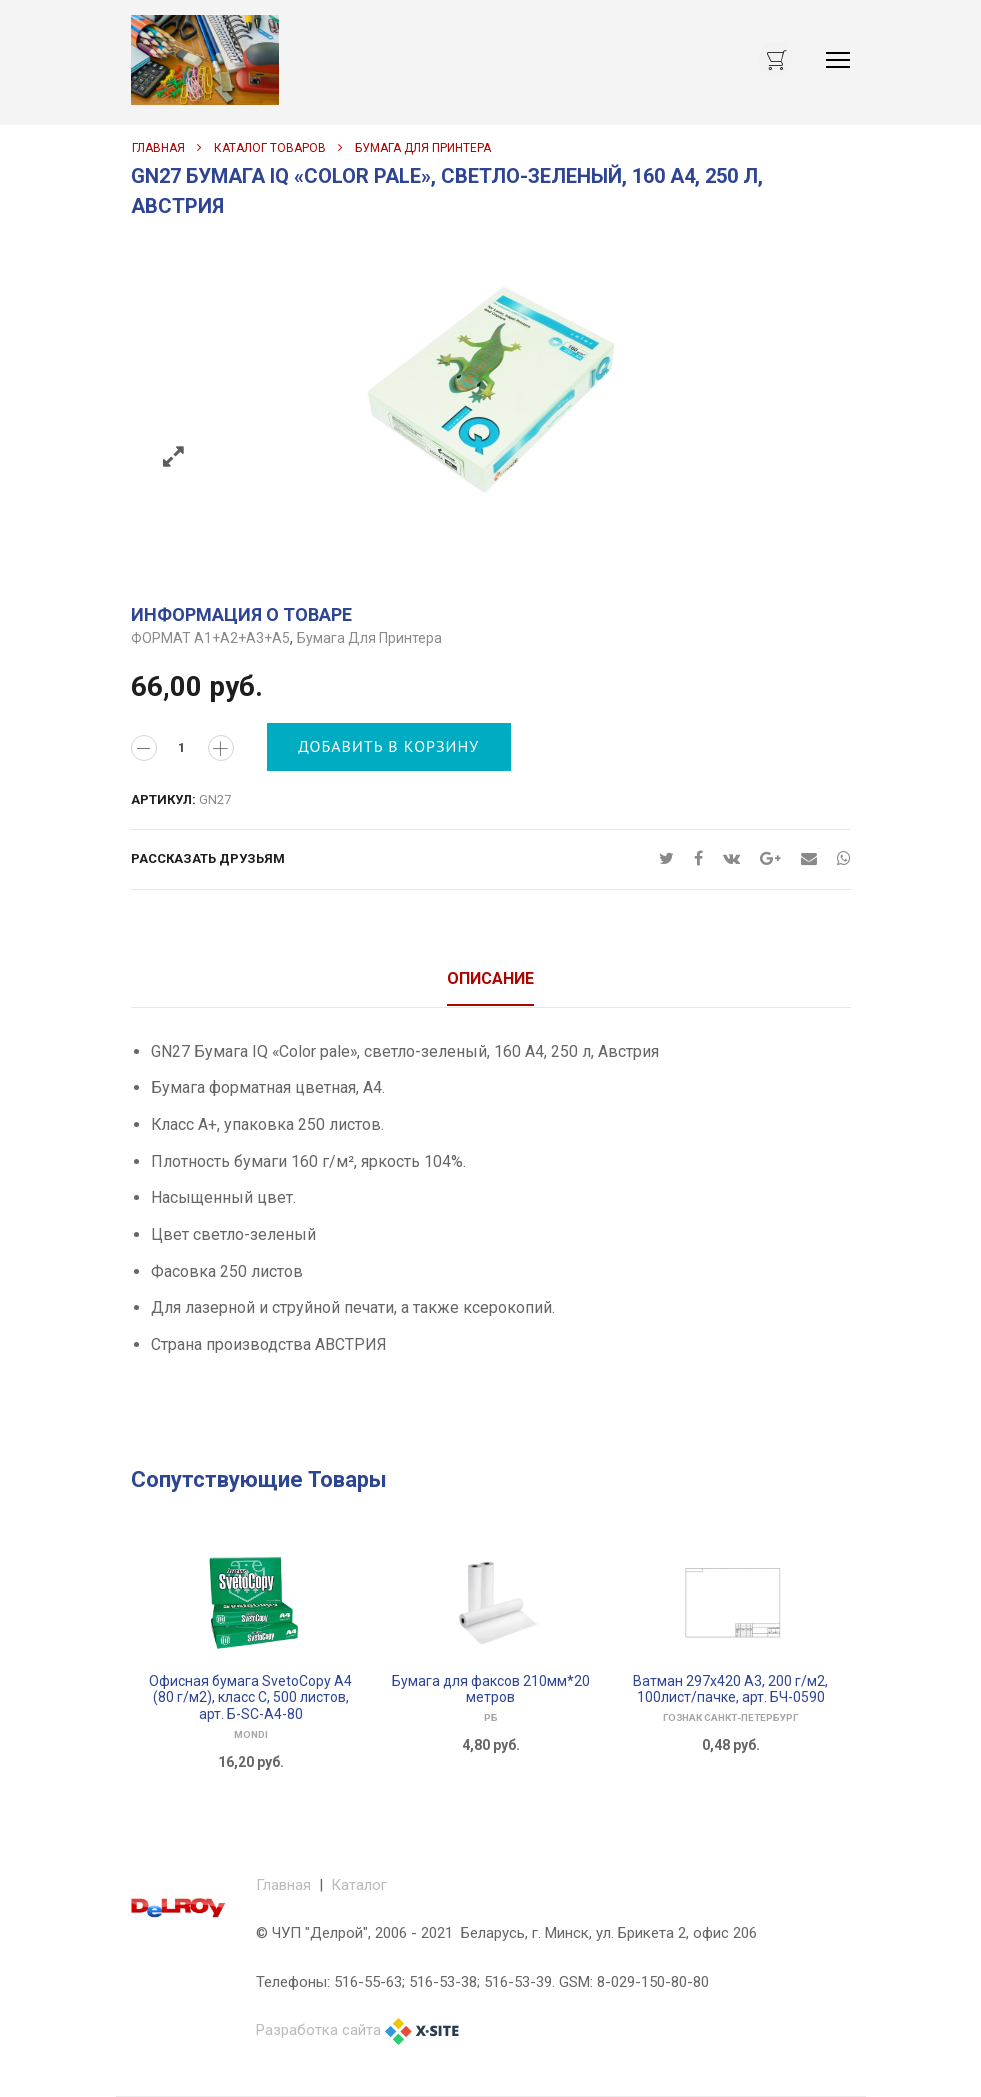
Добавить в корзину (388, 746)
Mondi (251, 1734)
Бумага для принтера (423, 148)
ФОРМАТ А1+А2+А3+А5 (210, 638)
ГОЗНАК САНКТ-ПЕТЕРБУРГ (730, 1717)
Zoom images (173, 457)
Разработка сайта (318, 2030)
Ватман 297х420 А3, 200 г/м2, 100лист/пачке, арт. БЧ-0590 (730, 1689)
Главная (158, 148)
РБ (491, 1717)
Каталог (359, 1885)
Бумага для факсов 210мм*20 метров (491, 1689)
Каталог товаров (270, 148)
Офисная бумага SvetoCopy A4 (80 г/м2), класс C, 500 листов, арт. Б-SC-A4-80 (250, 1698)
